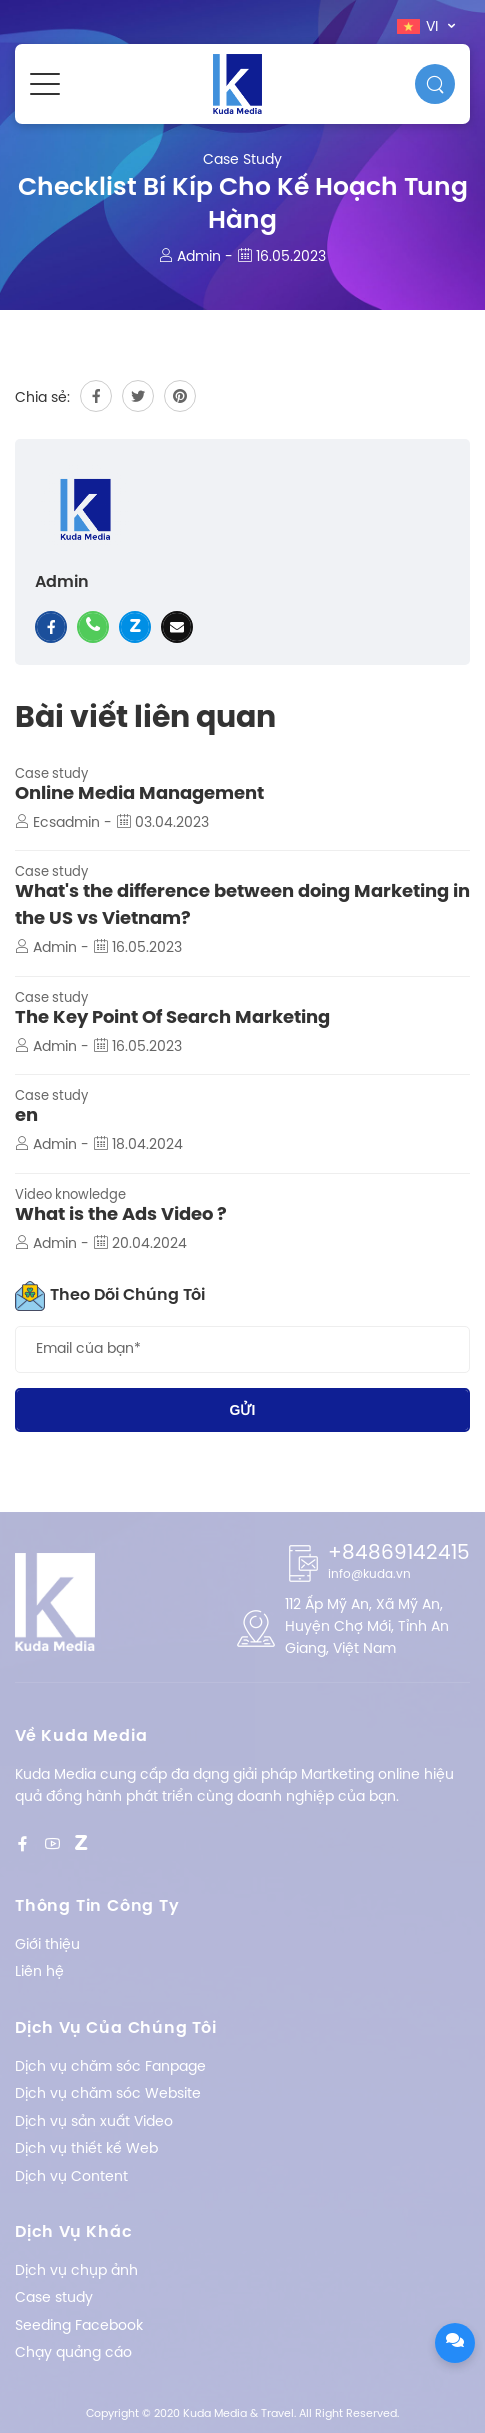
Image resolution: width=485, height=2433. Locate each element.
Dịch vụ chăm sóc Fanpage (110, 2067)
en (26, 1116)
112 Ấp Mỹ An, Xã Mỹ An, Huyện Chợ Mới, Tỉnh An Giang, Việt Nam (367, 1628)
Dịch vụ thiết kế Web (86, 2149)
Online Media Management (139, 794)
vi (419, 27)
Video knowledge (70, 1195)
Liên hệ (39, 1972)
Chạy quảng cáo (73, 2353)
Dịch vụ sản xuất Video (94, 2122)
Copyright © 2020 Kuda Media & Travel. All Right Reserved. (242, 2414)
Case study (242, 160)
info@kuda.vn (369, 1574)
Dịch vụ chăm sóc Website (108, 2094)
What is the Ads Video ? (121, 1215)
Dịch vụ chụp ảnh (76, 2271)
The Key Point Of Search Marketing (172, 1018)
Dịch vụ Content (71, 2177)
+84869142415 (399, 1553)
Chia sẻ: (42, 398)
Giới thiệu (47, 1945)
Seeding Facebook (79, 2326)
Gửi (243, 1410)
